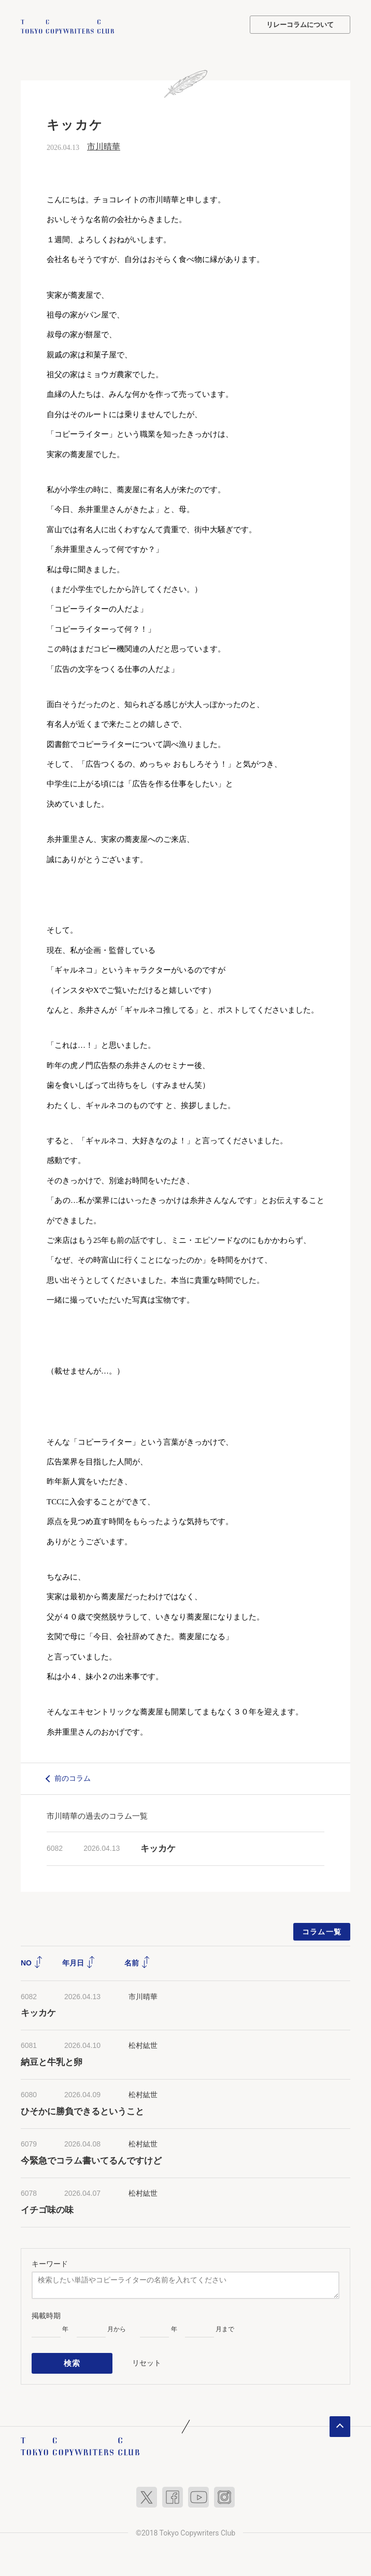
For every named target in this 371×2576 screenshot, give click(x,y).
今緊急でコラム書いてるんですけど (91, 2160)
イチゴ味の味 (47, 2209)
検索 (72, 2361)
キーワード (50, 2263)
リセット (146, 2361)
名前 (137, 1962)
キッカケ (158, 1847)
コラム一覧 (322, 1931)
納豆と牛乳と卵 (51, 2061)
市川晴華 (103, 145)
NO (32, 1962)
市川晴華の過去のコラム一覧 (97, 1814)
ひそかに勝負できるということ (82, 2110)
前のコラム (72, 1777)
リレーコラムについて (300, 25)
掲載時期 (46, 2315)
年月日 (78, 1962)
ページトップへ (340, 2423)
